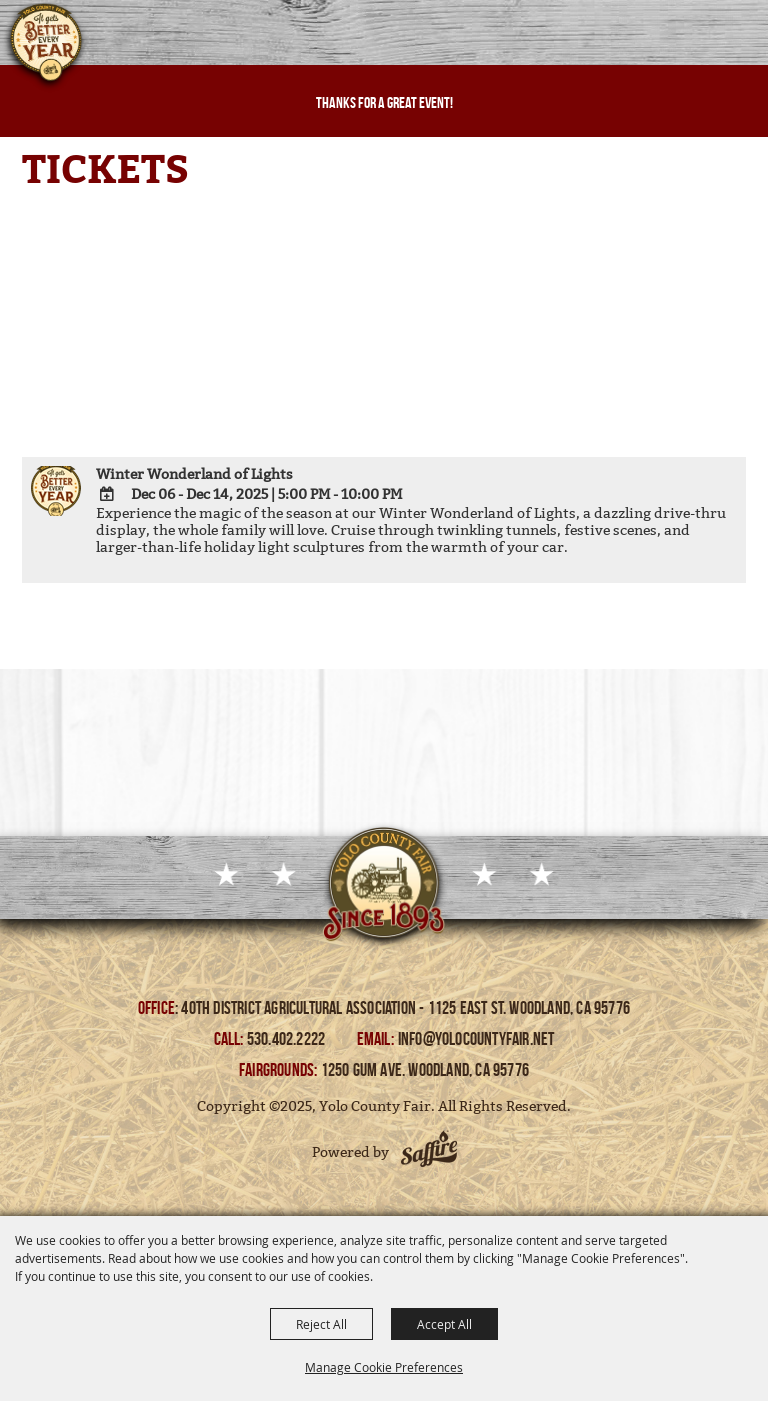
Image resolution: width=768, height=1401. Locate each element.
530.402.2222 (288, 1039)
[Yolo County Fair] (45, 48)
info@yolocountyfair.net (476, 1039)
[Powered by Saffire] (429, 1152)
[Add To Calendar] (107, 494)
